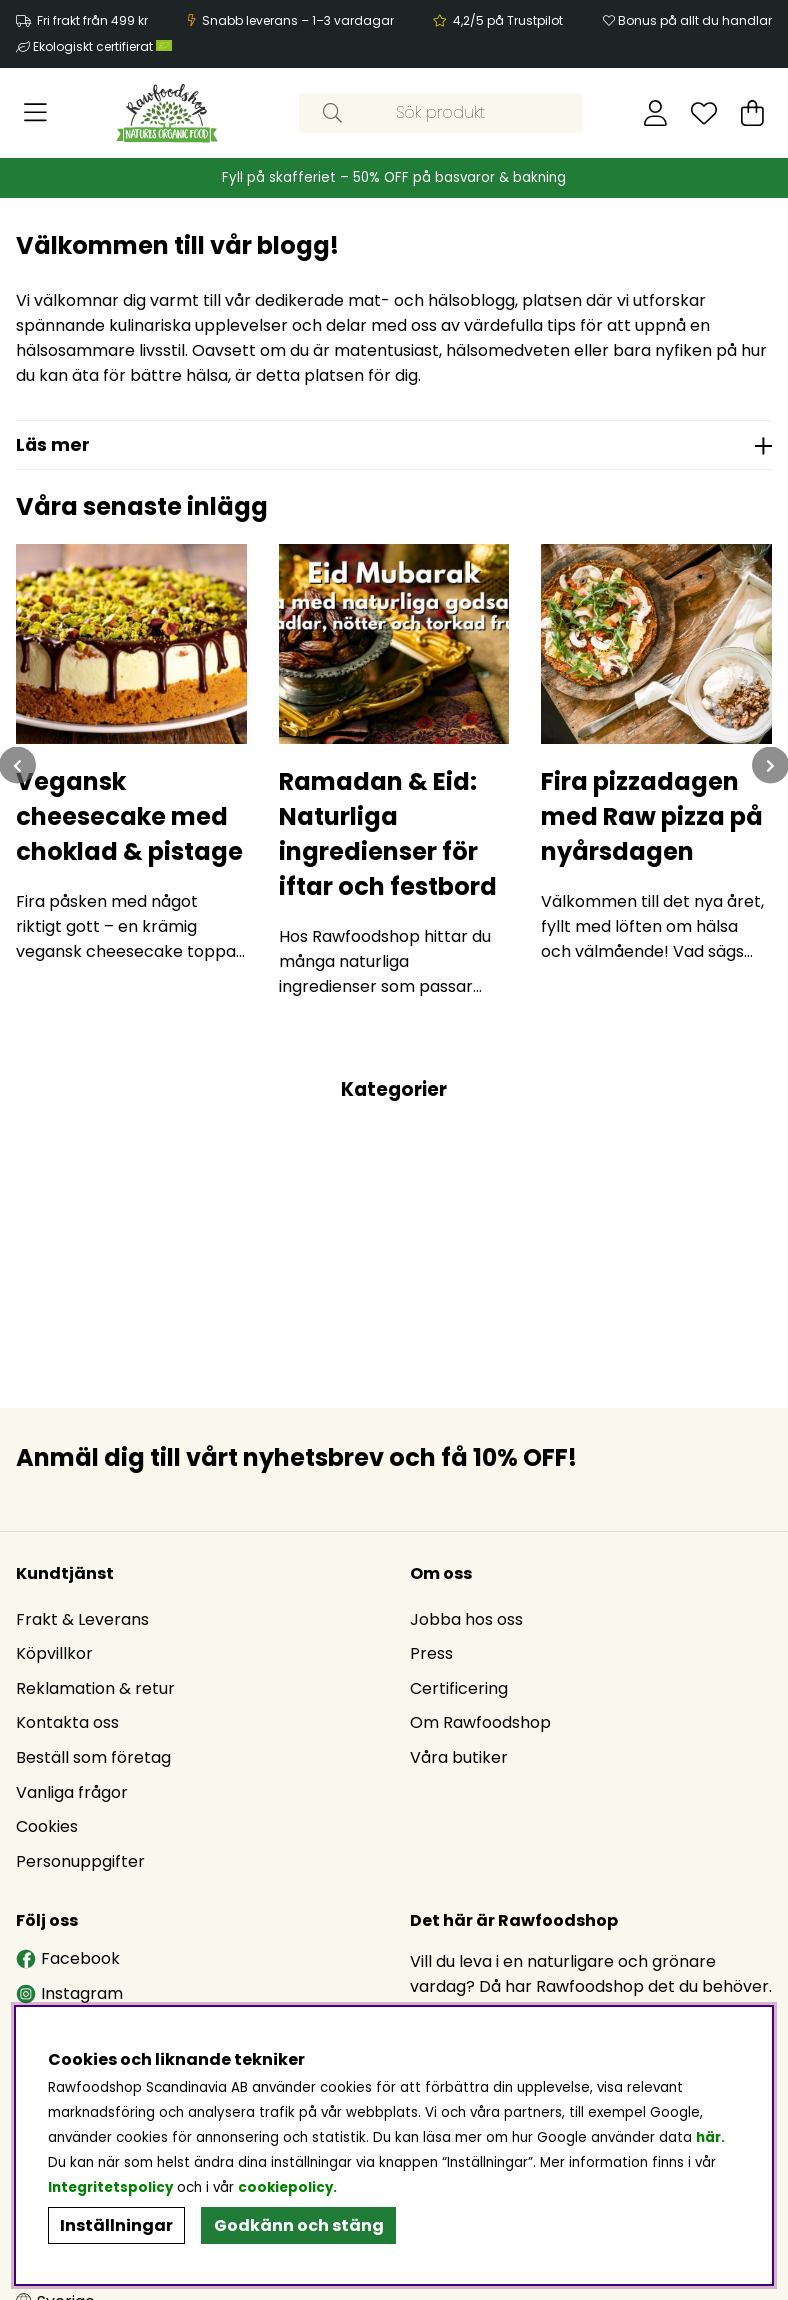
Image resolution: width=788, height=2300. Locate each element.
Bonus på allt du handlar (695, 20)
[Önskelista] (704, 113)
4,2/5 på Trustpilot (508, 20)
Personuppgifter (80, 1861)
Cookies (47, 1826)
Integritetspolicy (110, 2187)
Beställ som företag (93, 1757)
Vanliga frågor (72, 1792)
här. (710, 2137)
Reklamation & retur (95, 1688)
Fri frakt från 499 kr (92, 20)
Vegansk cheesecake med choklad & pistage (129, 816)
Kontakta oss (67, 1722)
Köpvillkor (54, 1653)
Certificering (459, 1688)
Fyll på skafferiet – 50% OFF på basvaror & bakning (394, 177)
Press (431, 1653)
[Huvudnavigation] (35, 113)
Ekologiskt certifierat (104, 46)
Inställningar (116, 2225)
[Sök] (440, 113)
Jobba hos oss (466, 1619)
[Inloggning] (655, 113)
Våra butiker (459, 1757)
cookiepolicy (285, 2187)
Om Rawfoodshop (480, 1722)
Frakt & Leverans (82, 1619)
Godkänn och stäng (299, 2225)
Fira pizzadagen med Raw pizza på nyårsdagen (652, 816)
